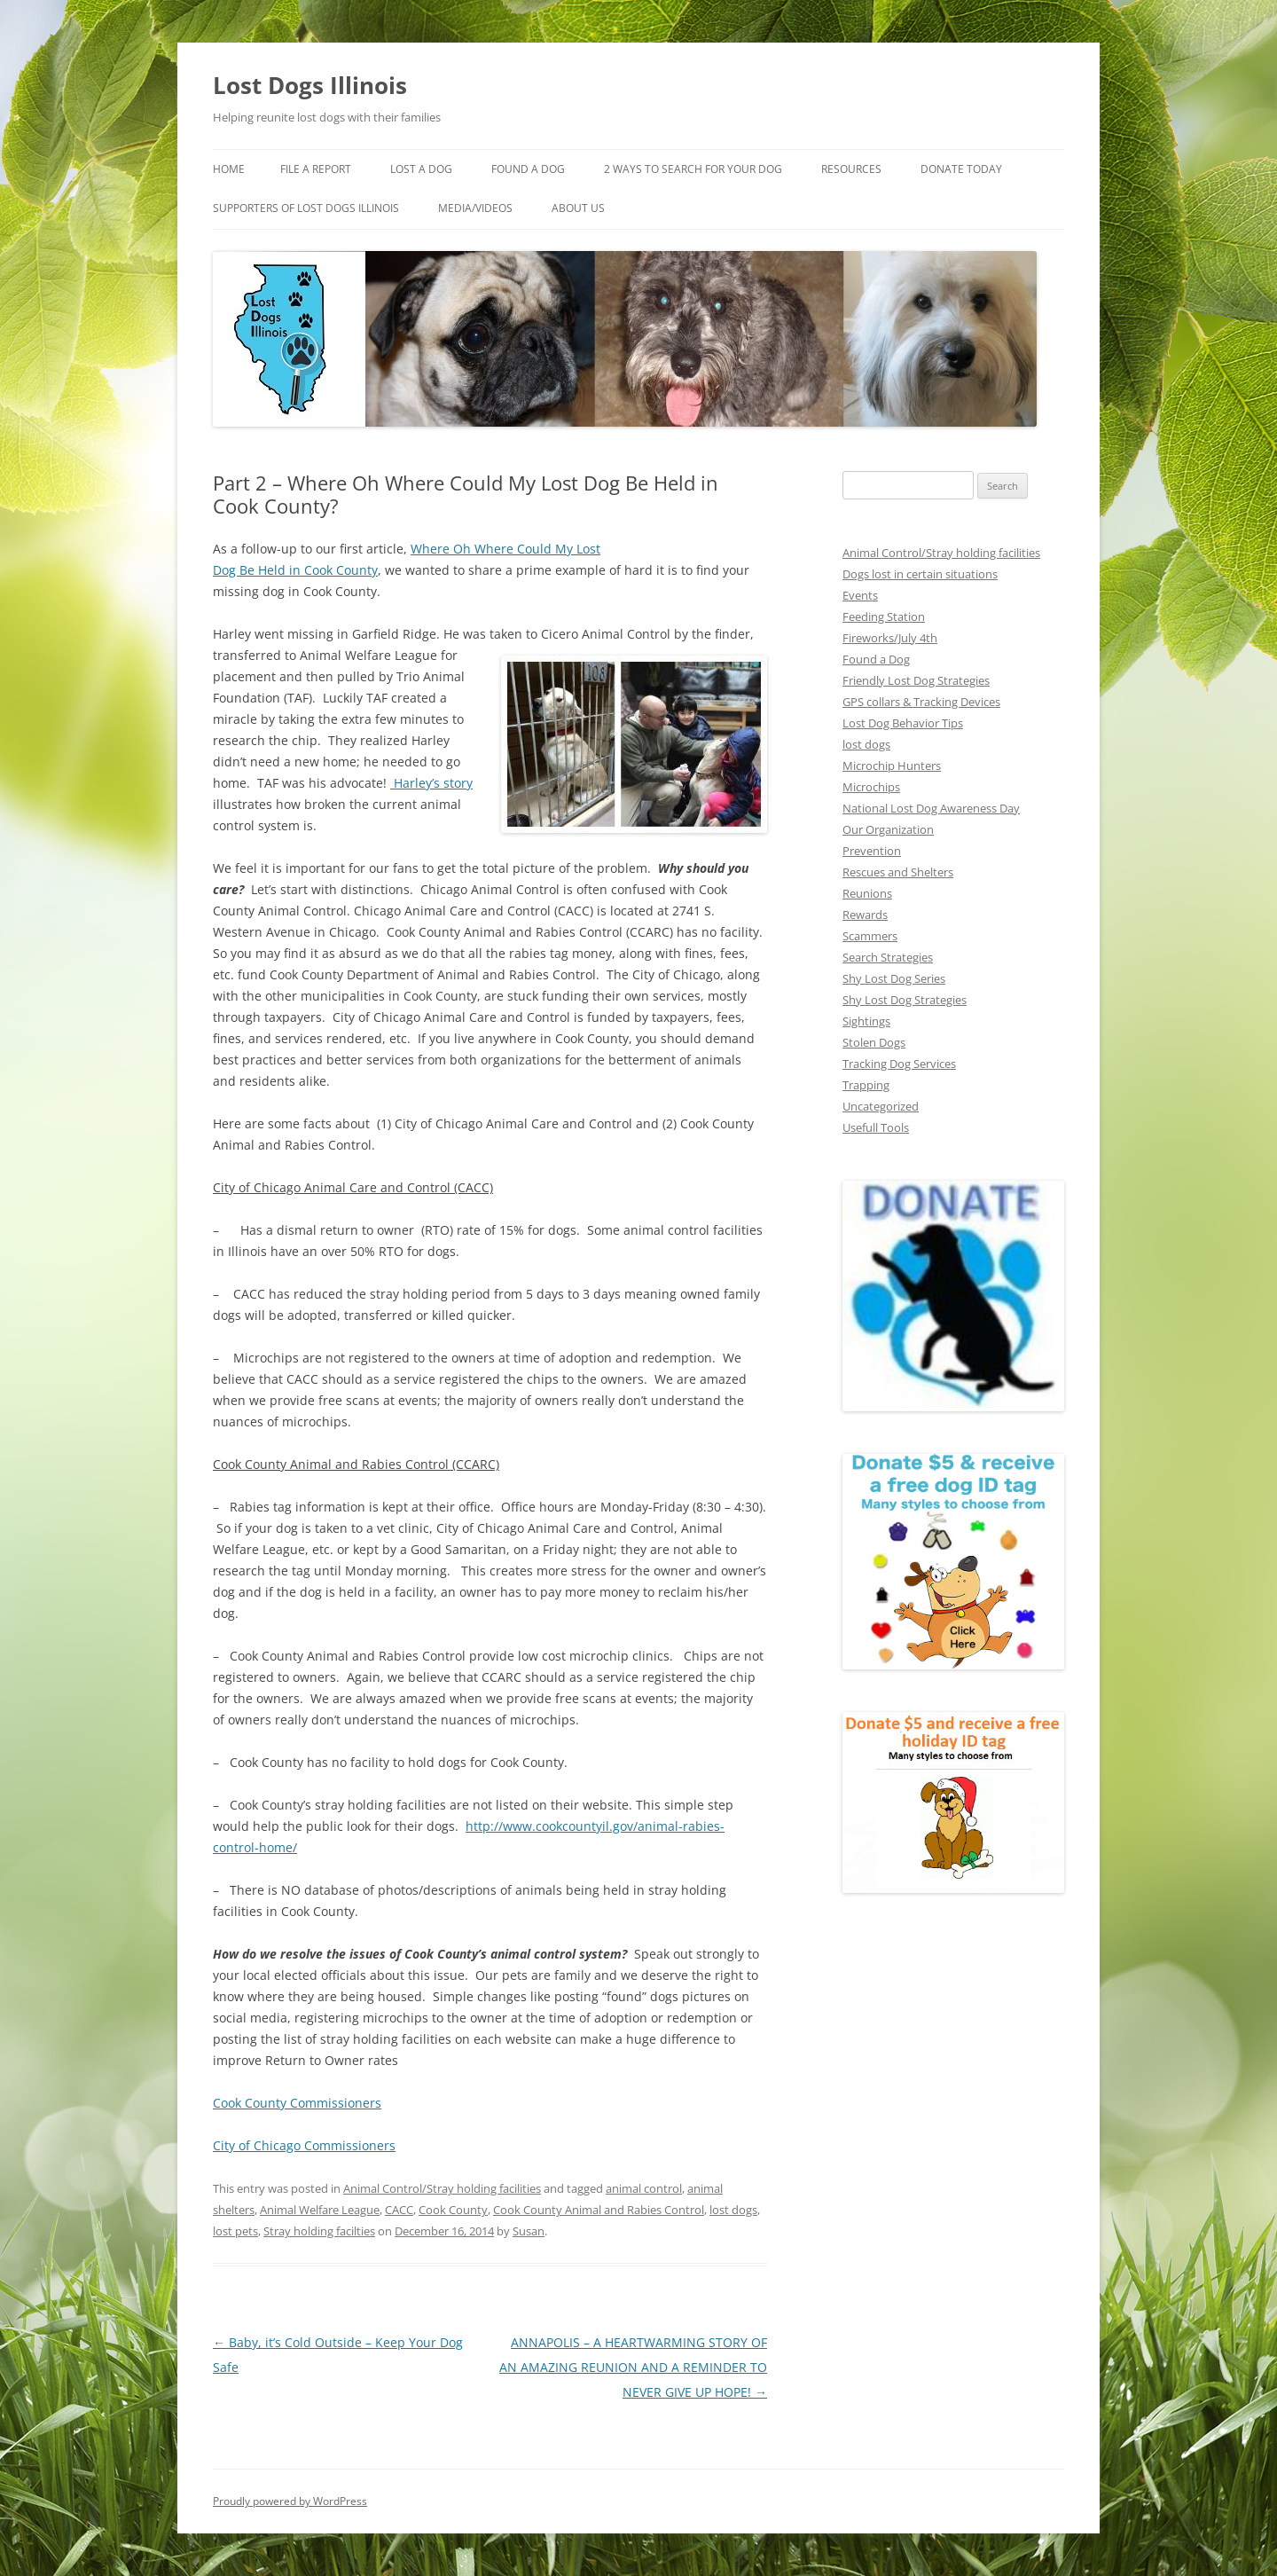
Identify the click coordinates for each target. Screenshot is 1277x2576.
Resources (851, 169)
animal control (644, 2188)
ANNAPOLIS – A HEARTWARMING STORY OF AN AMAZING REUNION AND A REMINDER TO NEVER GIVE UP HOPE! (633, 2367)
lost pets (235, 2231)
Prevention (871, 851)
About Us (578, 208)
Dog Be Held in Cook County (295, 570)
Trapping (865, 1085)
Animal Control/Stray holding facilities (442, 2188)
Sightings (866, 1021)
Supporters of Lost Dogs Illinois (306, 208)
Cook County (453, 2210)
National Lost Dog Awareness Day (931, 808)
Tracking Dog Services (899, 1064)
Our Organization (888, 829)
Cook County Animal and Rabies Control (598, 2210)
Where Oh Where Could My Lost (505, 548)
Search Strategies (887, 957)
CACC (399, 2210)
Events (860, 595)
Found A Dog (528, 169)
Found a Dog (876, 659)
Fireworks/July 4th (889, 638)
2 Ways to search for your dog (693, 169)
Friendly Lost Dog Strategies (916, 680)
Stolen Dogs (873, 1042)
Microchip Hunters (891, 766)
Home (229, 169)
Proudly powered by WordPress (290, 2501)
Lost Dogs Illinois (310, 85)
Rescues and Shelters (897, 872)
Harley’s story (431, 782)
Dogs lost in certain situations (920, 574)
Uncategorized (880, 1106)
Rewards (865, 915)
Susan (528, 2231)
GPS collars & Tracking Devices (921, 702)
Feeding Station (883, 616)
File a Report (315, 169)
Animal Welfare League (320, 2210)
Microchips (871, 787)
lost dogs (733, 2210)
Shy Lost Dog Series (893, 978)
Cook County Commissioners (297, 2102)
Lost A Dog (421, 169)
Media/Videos (475, 208)
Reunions (867, 893)
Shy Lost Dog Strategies (904, 1000)
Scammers (869, 936)
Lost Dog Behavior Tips (902, 723)
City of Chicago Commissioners (304, 2145)
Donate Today (961, 169)
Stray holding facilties (319, 2231)
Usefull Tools (875, 1127)
